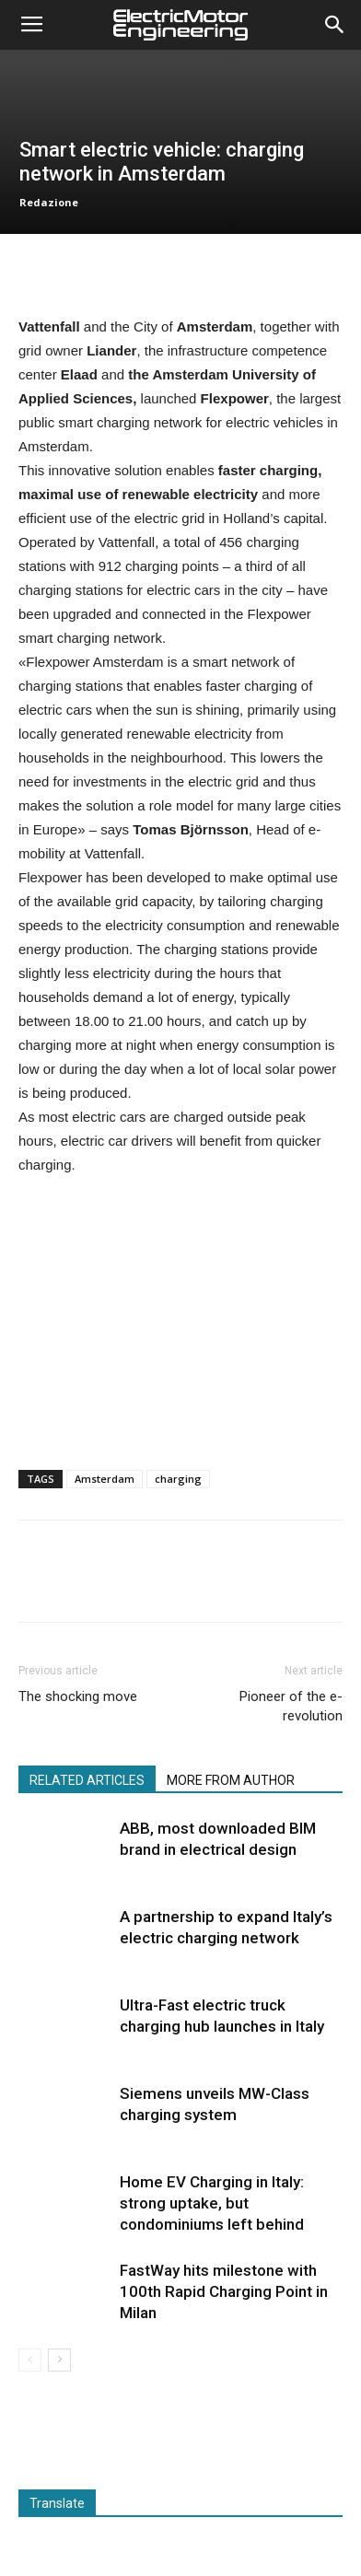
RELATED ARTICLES (87, 1780)
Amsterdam (104, 1479)
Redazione (48, 202)
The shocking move (77, 1696)
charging (178, 1479)
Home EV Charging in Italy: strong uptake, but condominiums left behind (212, 2203)
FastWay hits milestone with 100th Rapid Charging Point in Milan (224, 2291)
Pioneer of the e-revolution (291, 1706)
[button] (335, 25)
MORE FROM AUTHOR (231, 1780)
